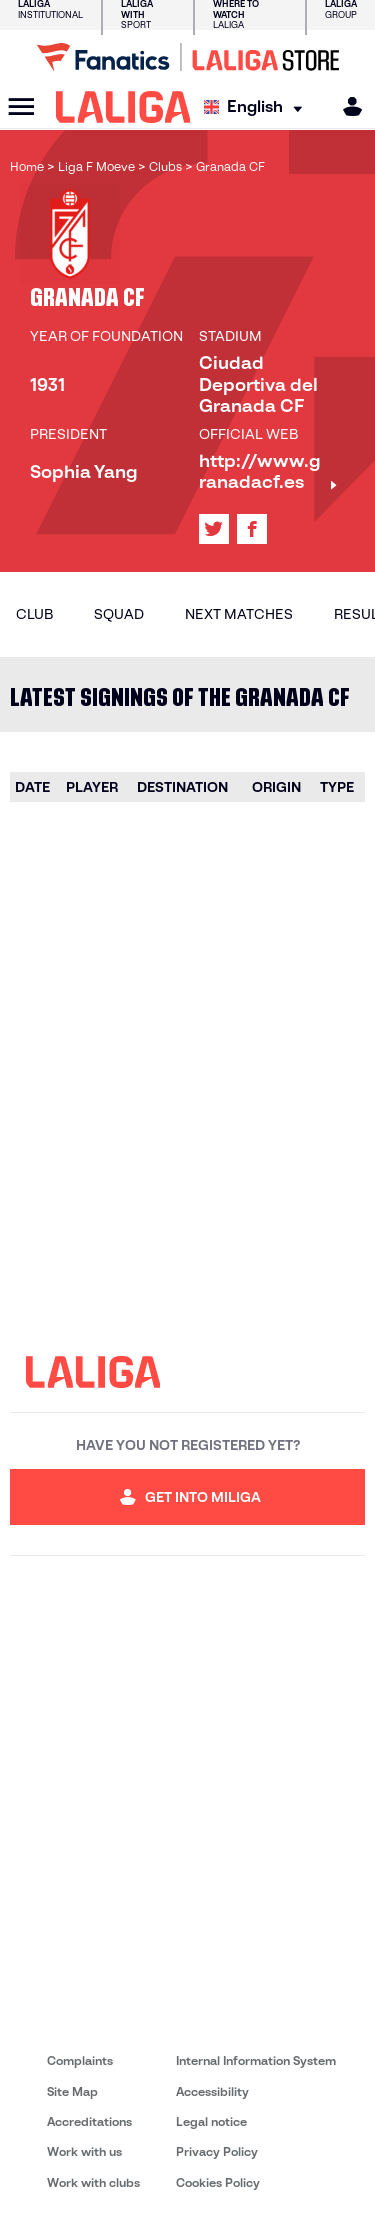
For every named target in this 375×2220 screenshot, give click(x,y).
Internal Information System (256, 2060)
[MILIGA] (346, 106)
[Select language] (258, 107)
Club (34, 614)
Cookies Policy (218, 2182)
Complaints (80, 2060)
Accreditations (89, 2121)
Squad (119, 614)
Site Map (72, 2091)
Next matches (239, 614)
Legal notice (211, 2121)
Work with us (84, 2151)
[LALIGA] (123, 107)
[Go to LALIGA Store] (187, 57)
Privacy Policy (217, 2151)
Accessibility (212, 2091)
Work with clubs (93, 2182)
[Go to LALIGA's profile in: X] (214, 529)
